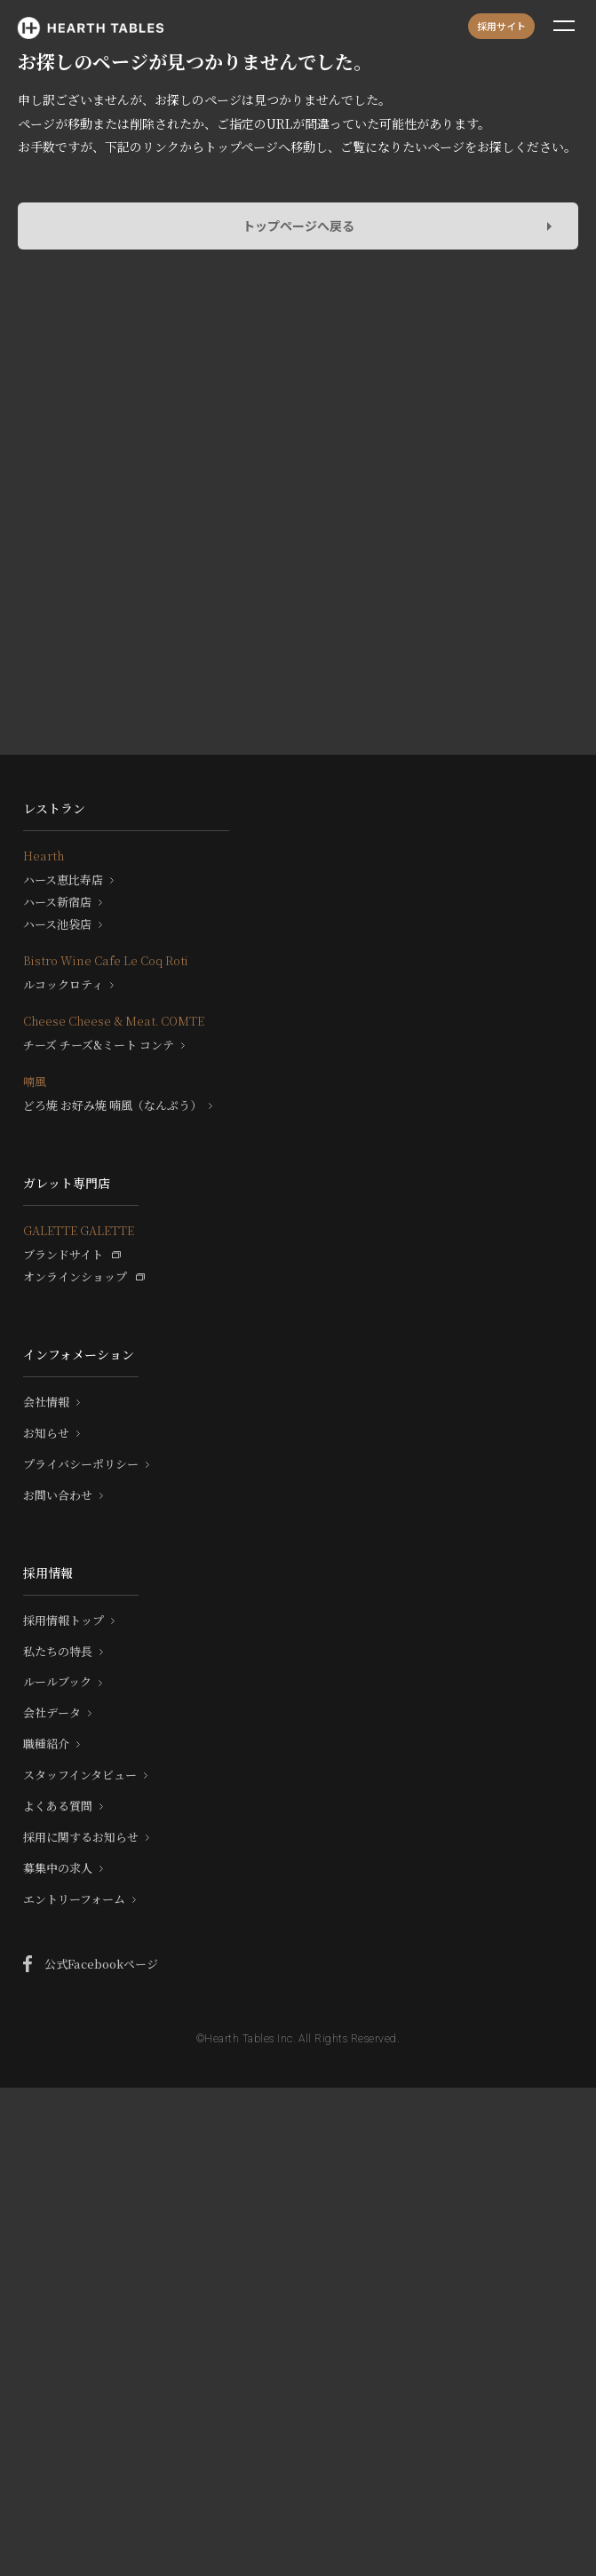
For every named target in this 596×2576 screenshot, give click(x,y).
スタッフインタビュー (80, 1775)
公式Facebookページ (101, 1963)
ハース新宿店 (57, 902)
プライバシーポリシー (81, 1464)
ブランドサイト (63, 1255)
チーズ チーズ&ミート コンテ (98, 1045)
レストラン (54, 808)
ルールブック (57, 1682)
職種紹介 (46, 1744)
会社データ (52, 1713)
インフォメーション (78, 1354)
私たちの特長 (57, 1652)
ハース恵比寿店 (63, 880)
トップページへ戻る (298, 225)
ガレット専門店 (66, 1183)
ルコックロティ (63, 985)
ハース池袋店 (57, 924)
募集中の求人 (57, 1868)
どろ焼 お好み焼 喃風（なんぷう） (112, 1106)
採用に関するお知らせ (81, 1837)
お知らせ (46, 1433)
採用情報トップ (63, 1621)
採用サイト (501, 26)
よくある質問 (57, 1806)
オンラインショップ (75, 1277)
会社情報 (46, 1402)
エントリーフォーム (74, 1899)
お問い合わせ (57, 1495)
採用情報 (48, 1572)
